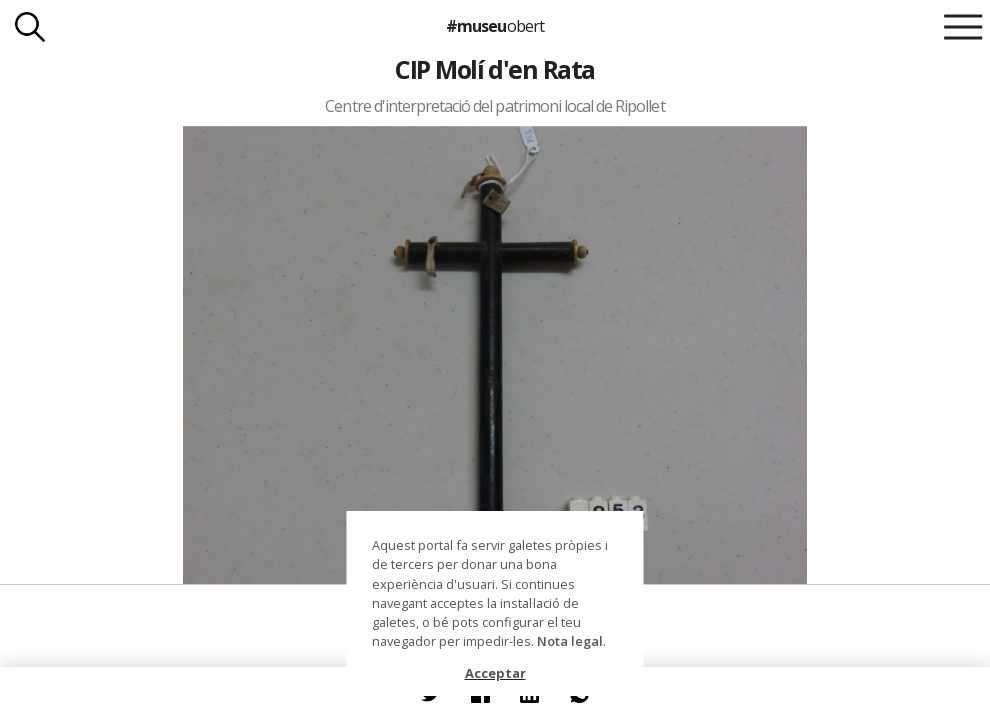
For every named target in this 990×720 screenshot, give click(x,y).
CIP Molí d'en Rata (495, 69)
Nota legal (570, 641)
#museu (494, 26)
